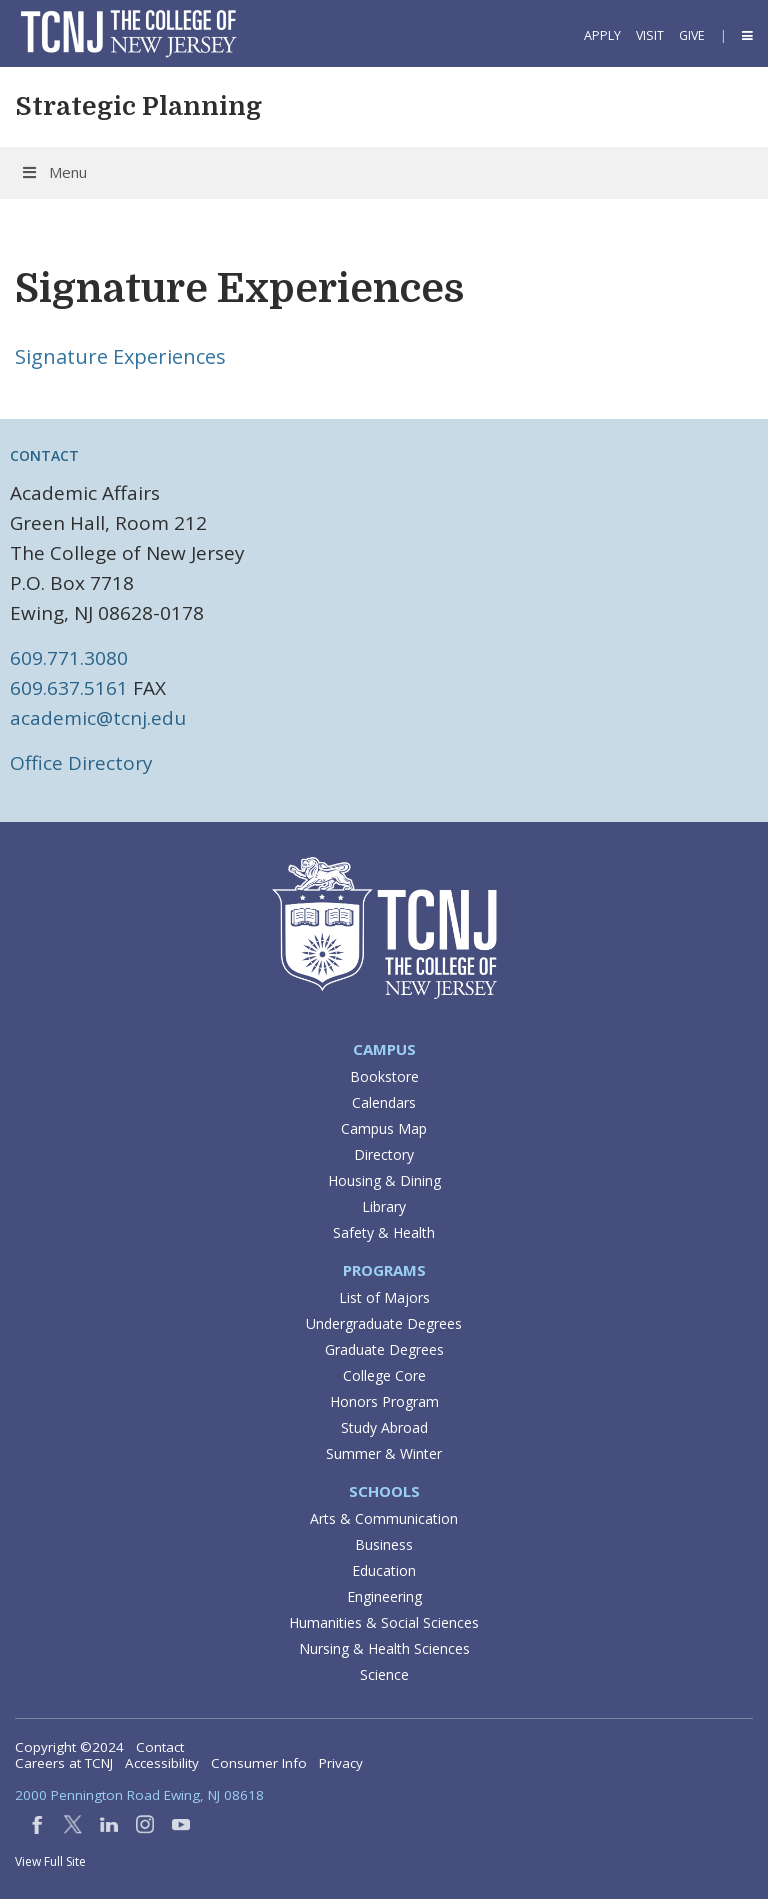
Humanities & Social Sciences (384, 1622)
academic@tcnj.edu (98, 718)
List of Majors (384, 1297)
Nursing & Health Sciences (384, 1648)
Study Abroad (384, 1427)
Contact (160, 1747)
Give (692, 35)
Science (384, 1674)
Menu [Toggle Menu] (53, 172)
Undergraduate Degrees (384, 1323)
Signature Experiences (120, 356)
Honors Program (384, 1401)
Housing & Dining (384, 1180)
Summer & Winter (384, 1453)
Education (384, 1570)
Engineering (384, 1596)
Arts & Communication (384, 1518)
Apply (602, 35)
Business (384, 1544)
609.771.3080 (69, 658)
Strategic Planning (138, 106)
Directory (384, 1154)
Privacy (341, 1763)
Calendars (384, 1102)
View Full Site (50, 1861)
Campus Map (384, 1128)
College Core (384, 1375)
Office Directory (81, 763)
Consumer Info (259, 1763)
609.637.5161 (69, 688)
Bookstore (384, 1076)
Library (384, 1206)
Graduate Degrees (384, 1349)
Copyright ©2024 (69, 1747)
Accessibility (162, 1763)
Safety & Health (384, 1232)
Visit (650, 35)
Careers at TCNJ (64, 1763)
